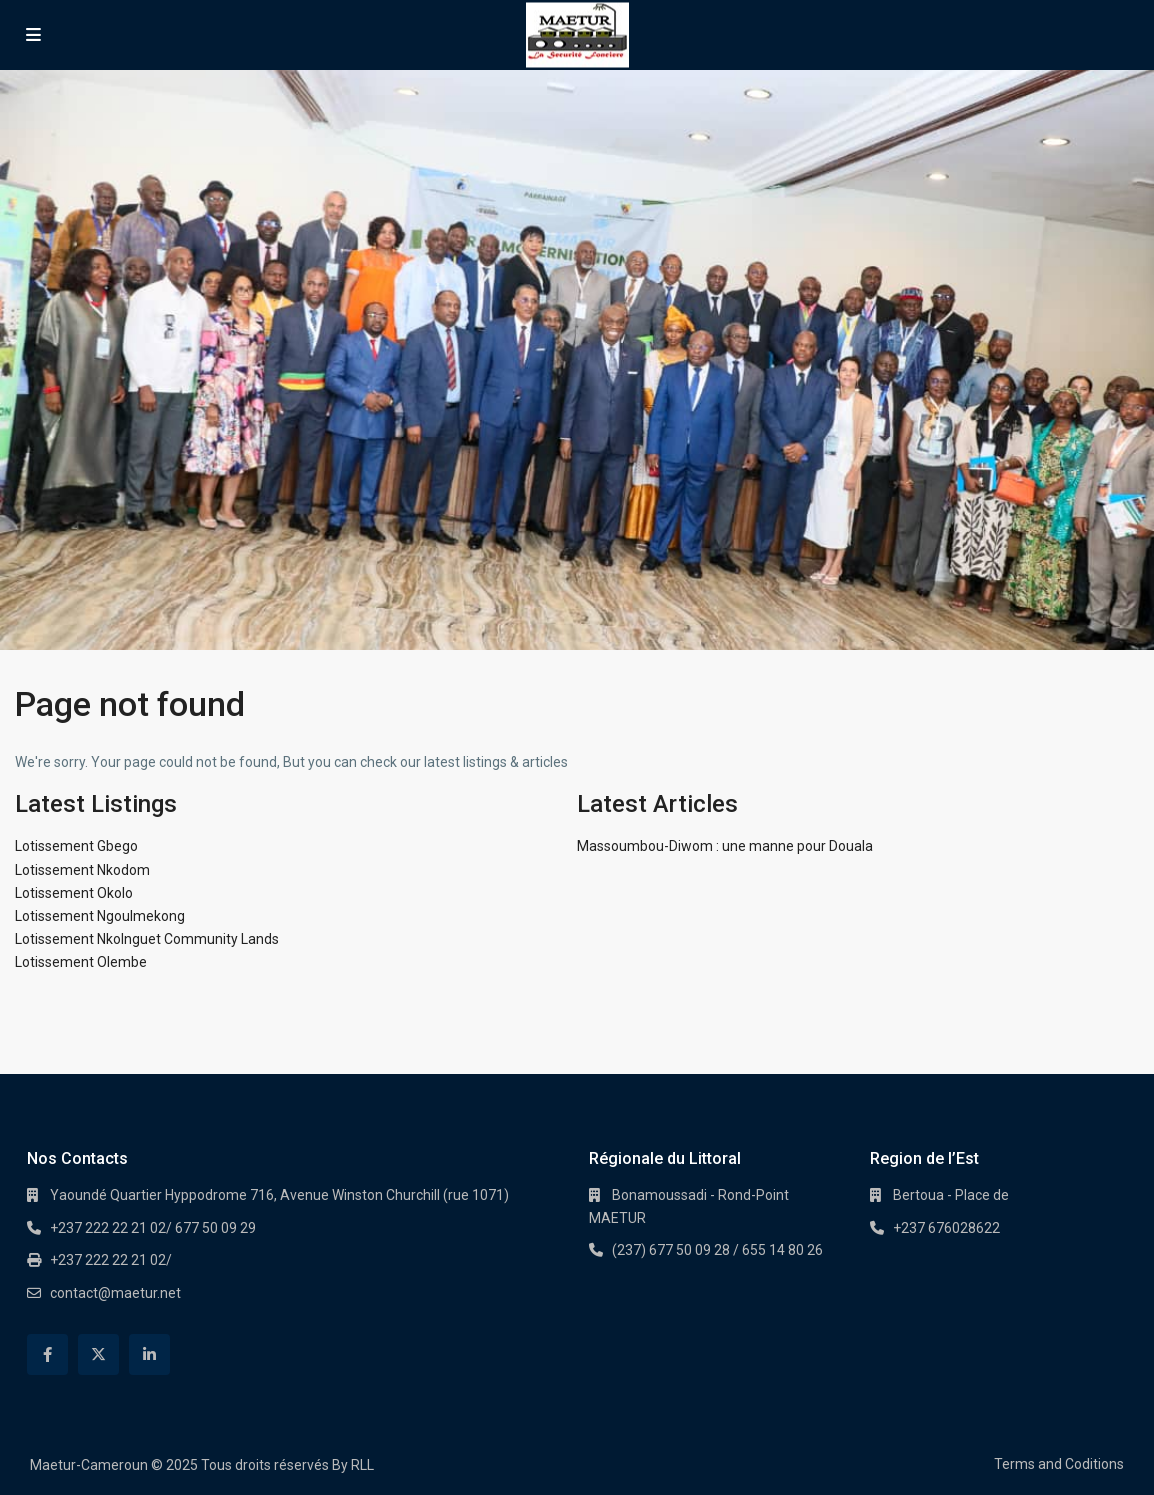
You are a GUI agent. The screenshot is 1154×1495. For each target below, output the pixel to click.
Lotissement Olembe (81, 962)
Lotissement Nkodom (82, 870)
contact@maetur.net (115, 1293)
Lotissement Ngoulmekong (100, 916)
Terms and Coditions (1059, 1464)
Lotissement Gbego (76, 846)
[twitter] (98, 1354)
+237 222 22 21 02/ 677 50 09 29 (153, 1228)
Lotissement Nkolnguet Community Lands (147, 939)
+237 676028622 (946, 1228)
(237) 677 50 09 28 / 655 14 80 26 (717, 1250)
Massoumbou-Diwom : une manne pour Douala (725, 846)
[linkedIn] (149, 1354)
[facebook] (47, 1354)
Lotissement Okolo (74, 893)
